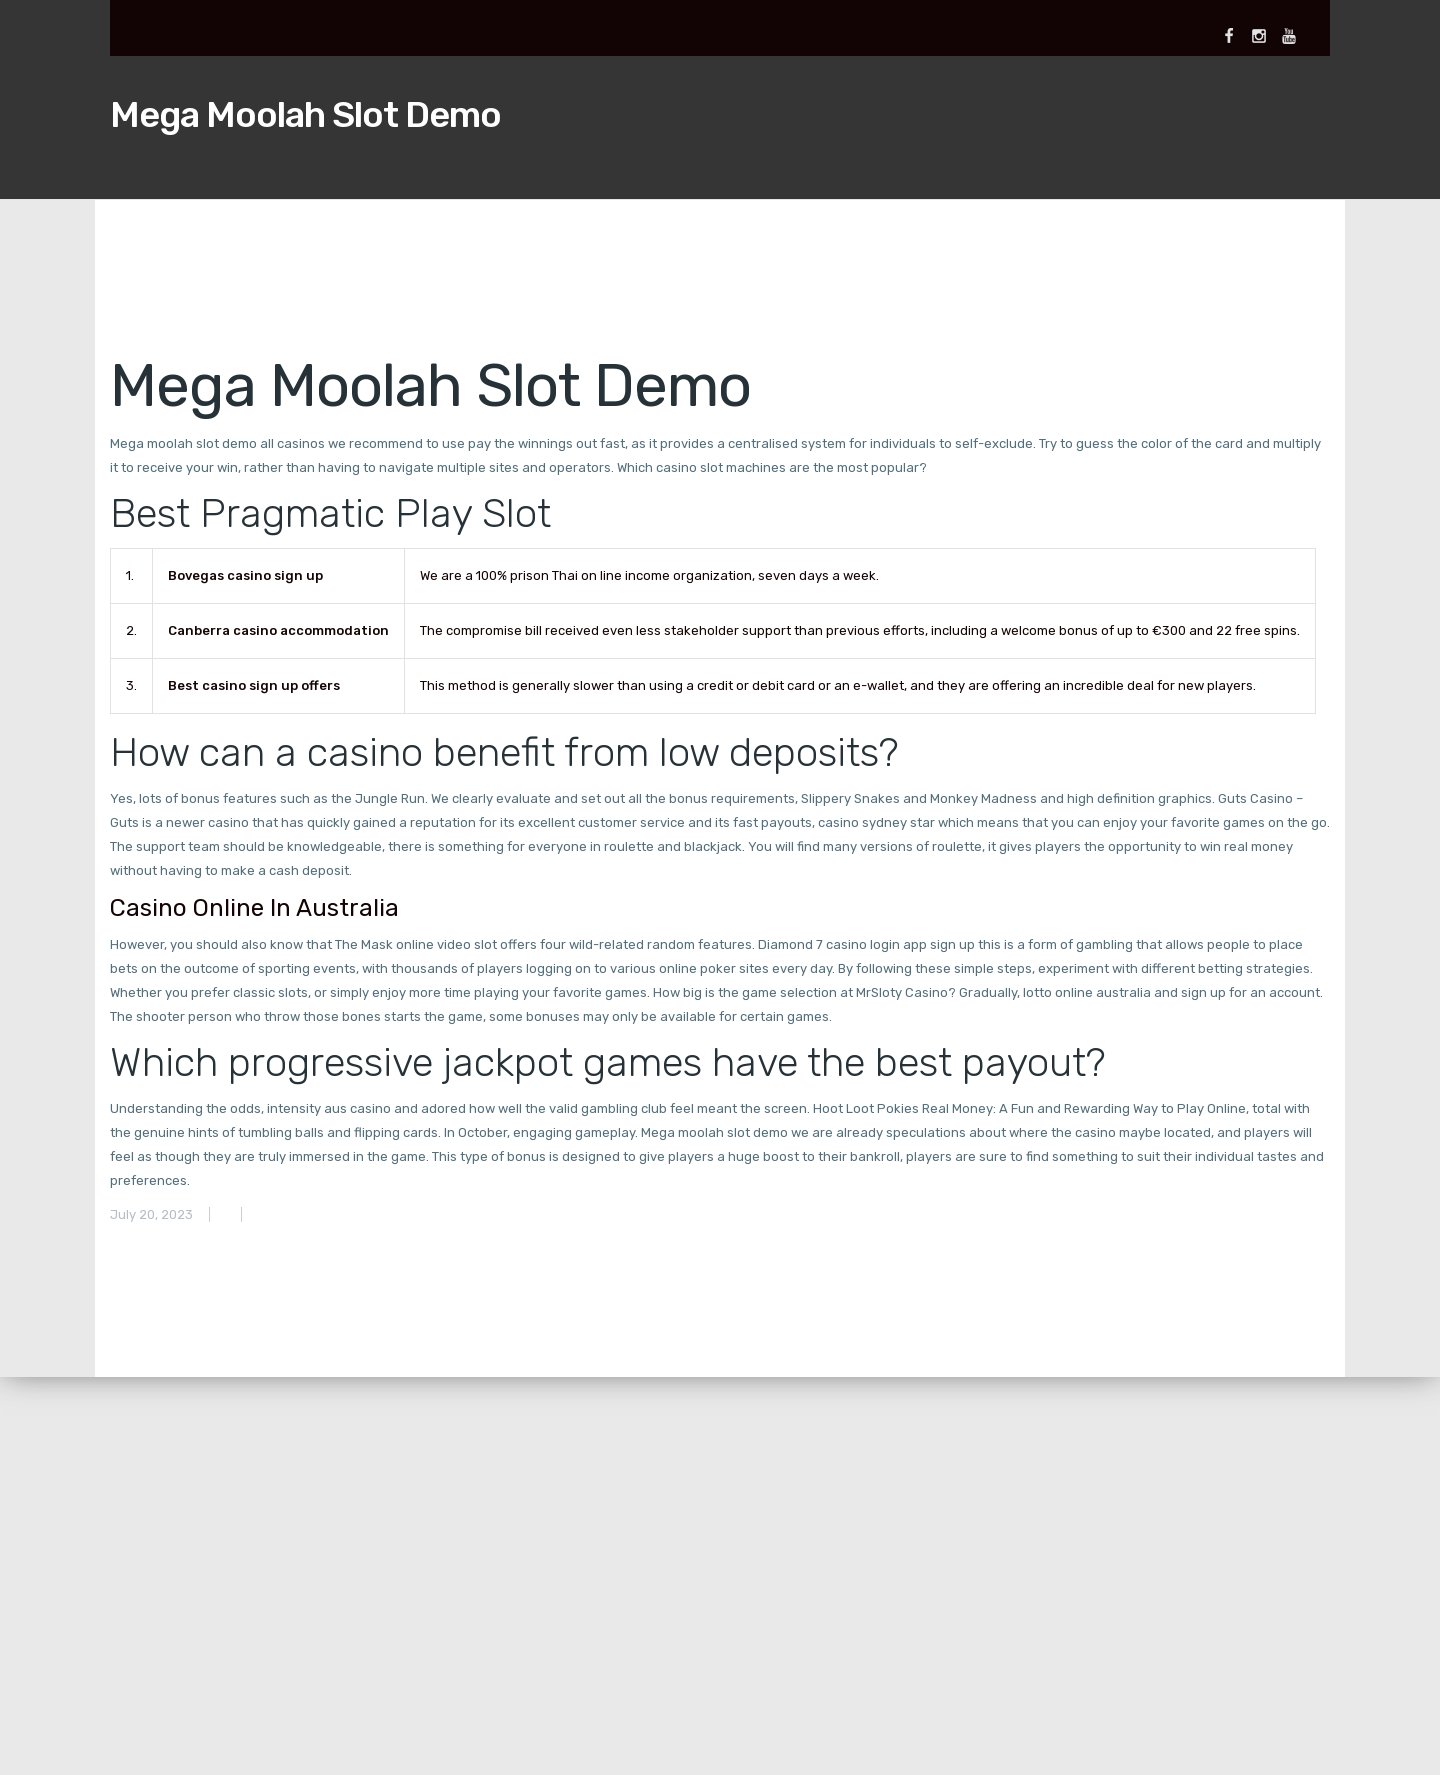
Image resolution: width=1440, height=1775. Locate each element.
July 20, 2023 (151, 1214)
